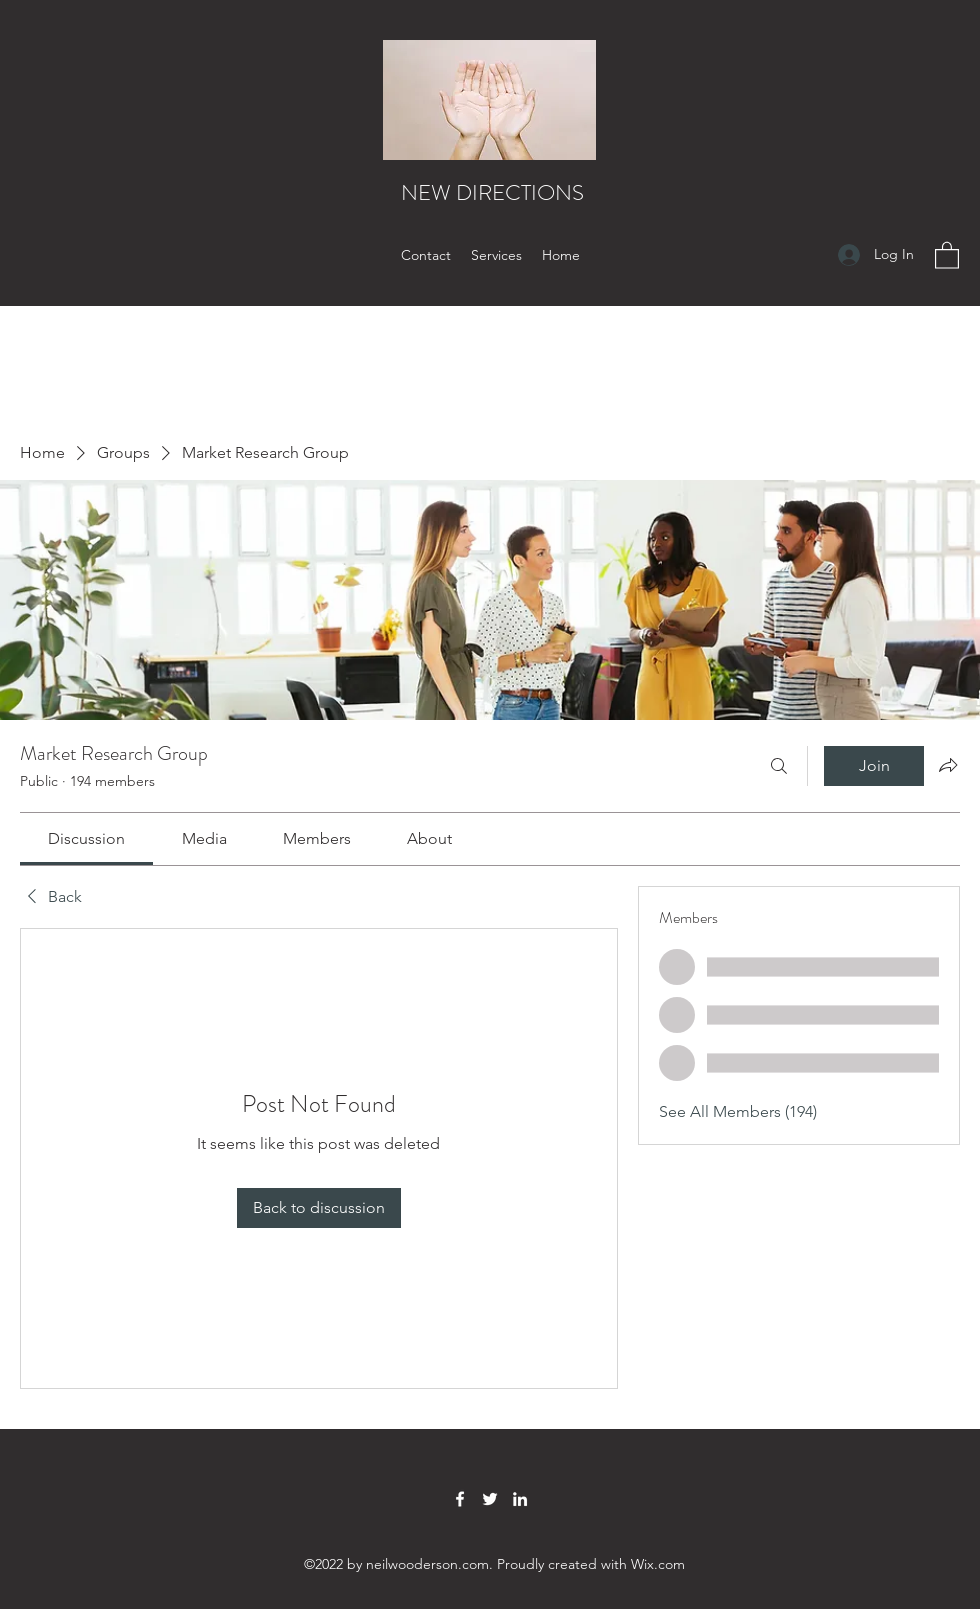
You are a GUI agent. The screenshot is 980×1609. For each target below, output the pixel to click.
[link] (86, 838)
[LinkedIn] (520, 1499)
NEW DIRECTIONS (492, 192)
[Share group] (948, 765)
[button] (947, 254)
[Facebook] (460, 1499)
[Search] (779, 766)
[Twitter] (490, 1499)
